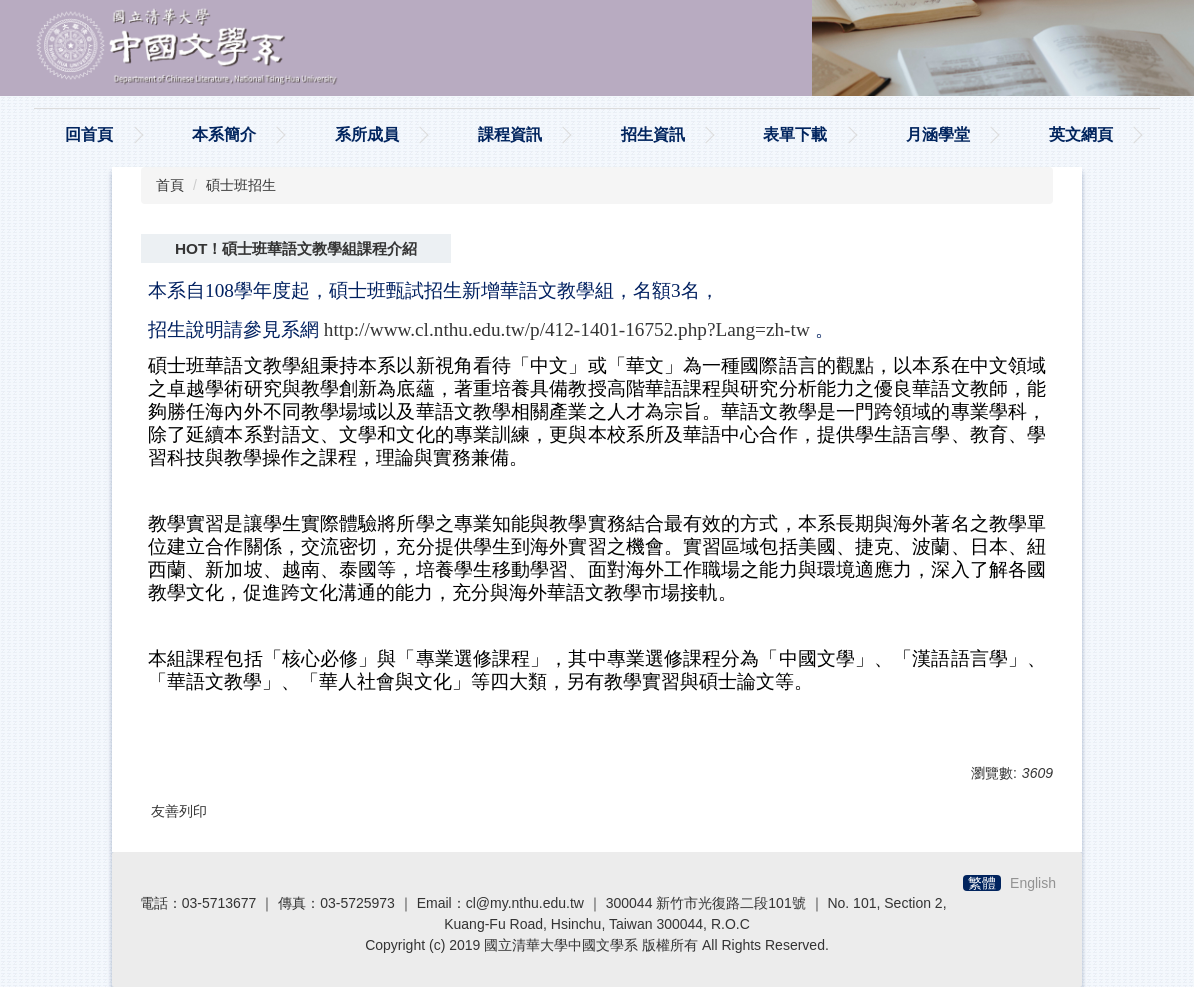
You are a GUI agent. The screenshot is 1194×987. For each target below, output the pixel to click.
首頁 (170, 185)
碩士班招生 (241, 185)
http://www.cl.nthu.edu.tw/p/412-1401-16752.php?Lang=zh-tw (567, 329)
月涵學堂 (938, 134)
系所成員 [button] (367, 134)
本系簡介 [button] (224, 134)
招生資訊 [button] (653, 134)
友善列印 (179, 811)
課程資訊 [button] (510, 134)
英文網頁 (1081, 134)
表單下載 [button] (795, 134)
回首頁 (89, 134)
